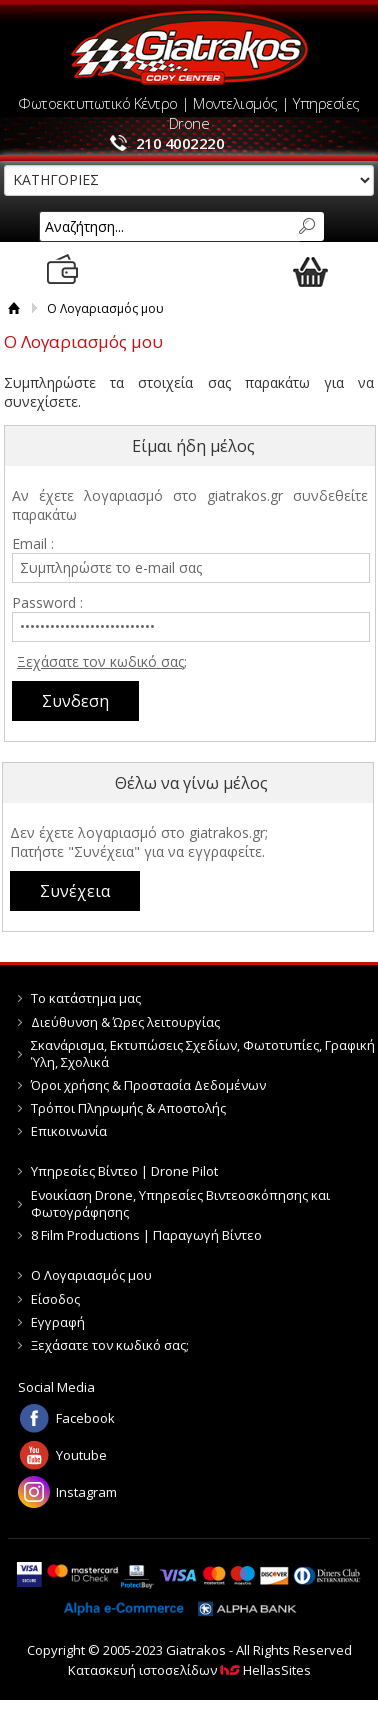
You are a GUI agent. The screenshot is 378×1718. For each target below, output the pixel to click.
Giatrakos (189, 47)
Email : (33, 543)
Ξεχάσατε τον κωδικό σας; (102, 661)
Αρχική (14, 308)
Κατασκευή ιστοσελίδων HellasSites (189, 1670)
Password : (47, 602)
